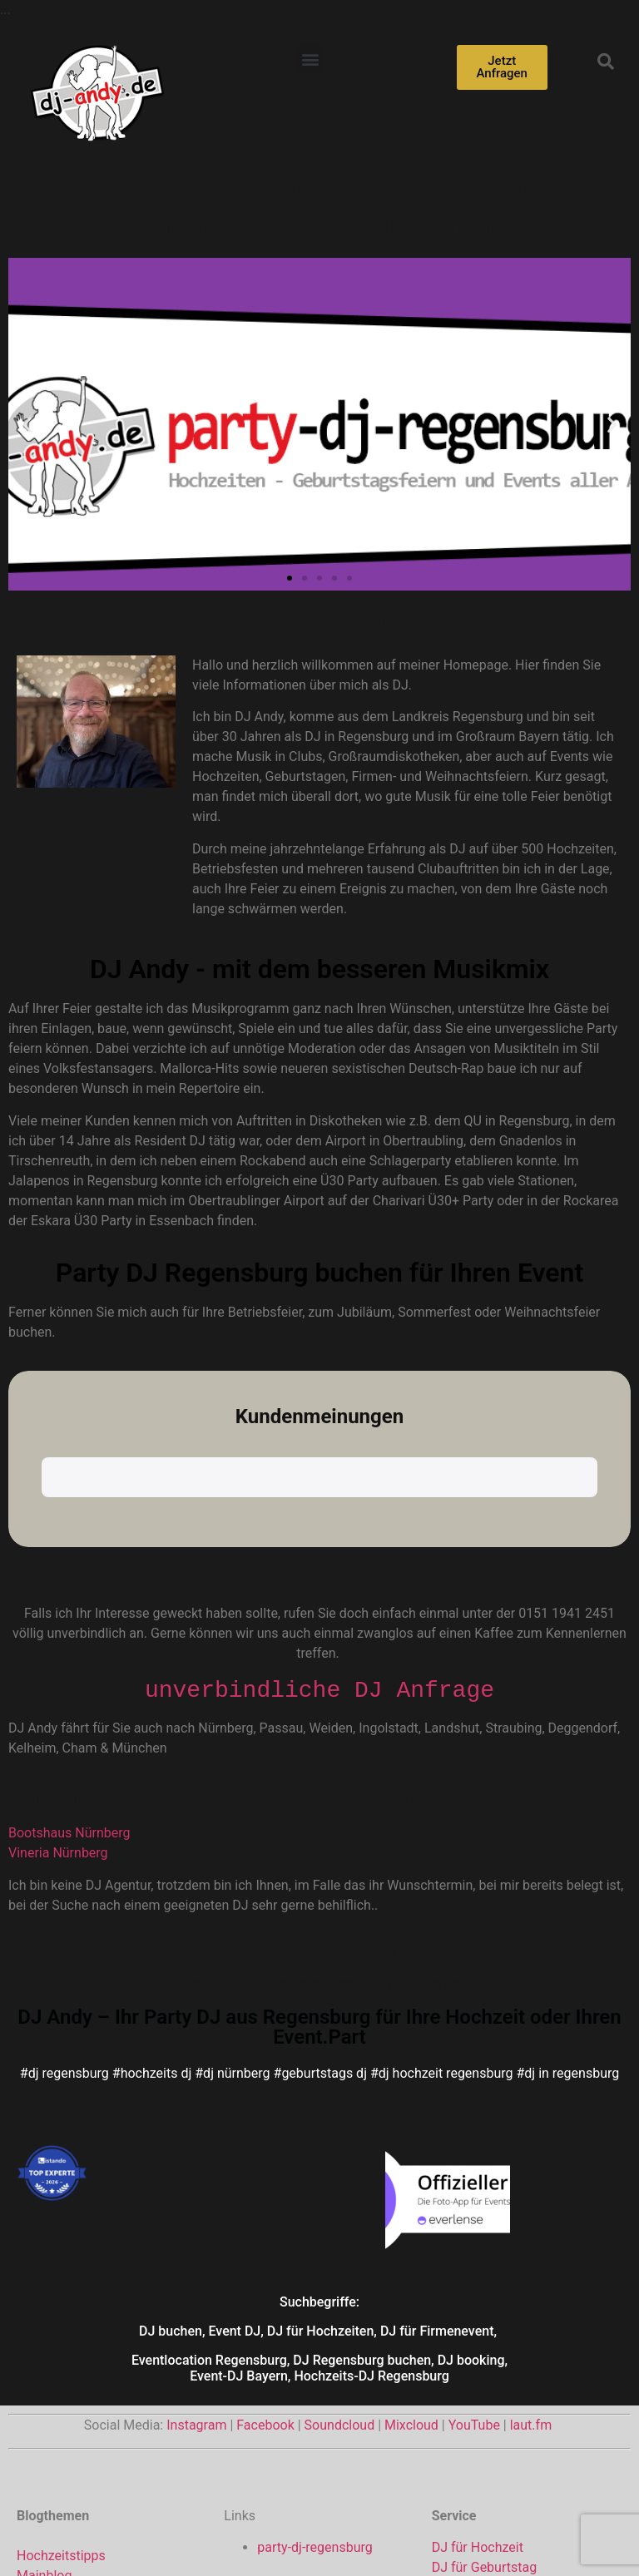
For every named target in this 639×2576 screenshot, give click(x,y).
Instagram (196, 2249)
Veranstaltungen (65, 2438)
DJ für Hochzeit (477, 2371)
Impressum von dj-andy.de (117, 2536)
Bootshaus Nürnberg (69, 1656)
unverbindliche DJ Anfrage (319, 1513)
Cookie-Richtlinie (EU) (535, 2536)
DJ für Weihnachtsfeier (499, 2411)
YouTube (474, 2249)
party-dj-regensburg (314, 2371)
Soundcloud (340, 2249)
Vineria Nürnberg (58, 1676)
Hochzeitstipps (61, 2378)
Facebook (265, 2249)
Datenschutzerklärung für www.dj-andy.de (335, 2536)
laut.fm (531, 2249)
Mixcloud (411, 2249)
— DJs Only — (57, 2458)
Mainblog (44, 2398)
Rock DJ (456, 2471)
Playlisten (45, 2418)
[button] (310, 58)
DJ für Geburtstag (484, 2391)
